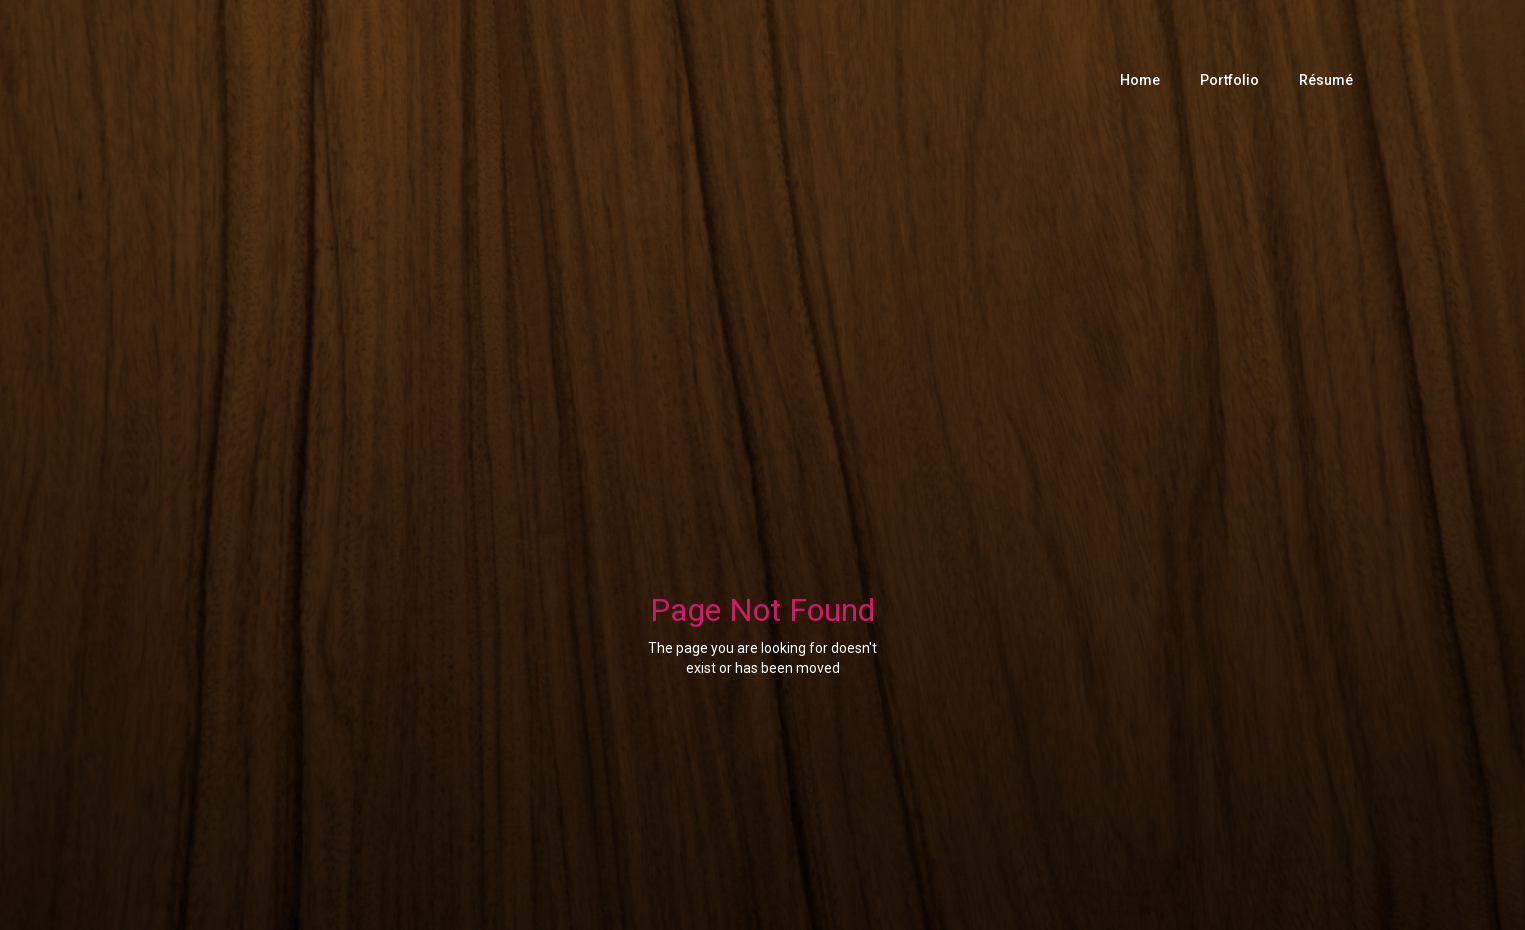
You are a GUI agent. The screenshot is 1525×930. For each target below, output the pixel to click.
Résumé (1326, 80)
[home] (452, 80)
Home (1140, 80)
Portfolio (1229, 80)
